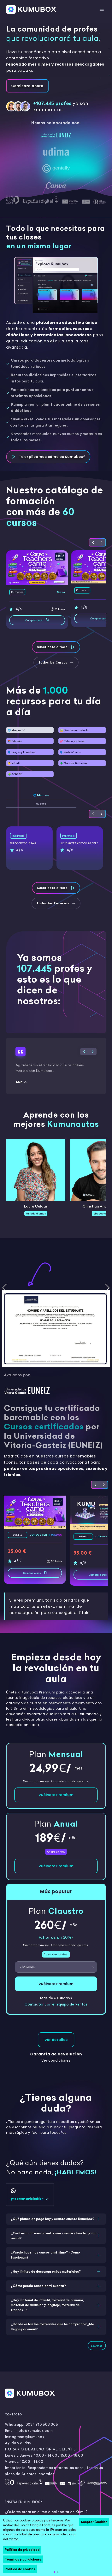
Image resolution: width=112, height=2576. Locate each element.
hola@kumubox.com (34, 2430)
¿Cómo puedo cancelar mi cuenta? (56, 2286)
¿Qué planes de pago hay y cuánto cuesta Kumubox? (56, 2219)
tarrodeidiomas (36, 1213)
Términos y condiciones (23, 2559)
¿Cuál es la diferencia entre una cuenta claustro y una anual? (56, 2235)
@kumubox (34, 2437)
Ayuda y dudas (18, 2443)
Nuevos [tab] (41, 804)
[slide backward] (93, 542)
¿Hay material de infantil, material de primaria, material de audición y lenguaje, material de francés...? (56, 2305)
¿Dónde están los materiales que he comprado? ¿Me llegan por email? (56, 2326)
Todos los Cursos (56, 662)
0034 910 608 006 (42, 2424)
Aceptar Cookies (93, 2522)
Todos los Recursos (56, 903)
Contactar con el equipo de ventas (56, 2004)
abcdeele (99, 1213)
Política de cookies (20, 2569)
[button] (54, 2572)
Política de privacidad (22, 2550)
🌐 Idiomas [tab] (41, 795)
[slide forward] (101, 542)
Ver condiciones (55, 2060)
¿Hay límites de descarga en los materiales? (56, 2271)
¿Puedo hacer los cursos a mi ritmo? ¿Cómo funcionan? (56, 2254)
